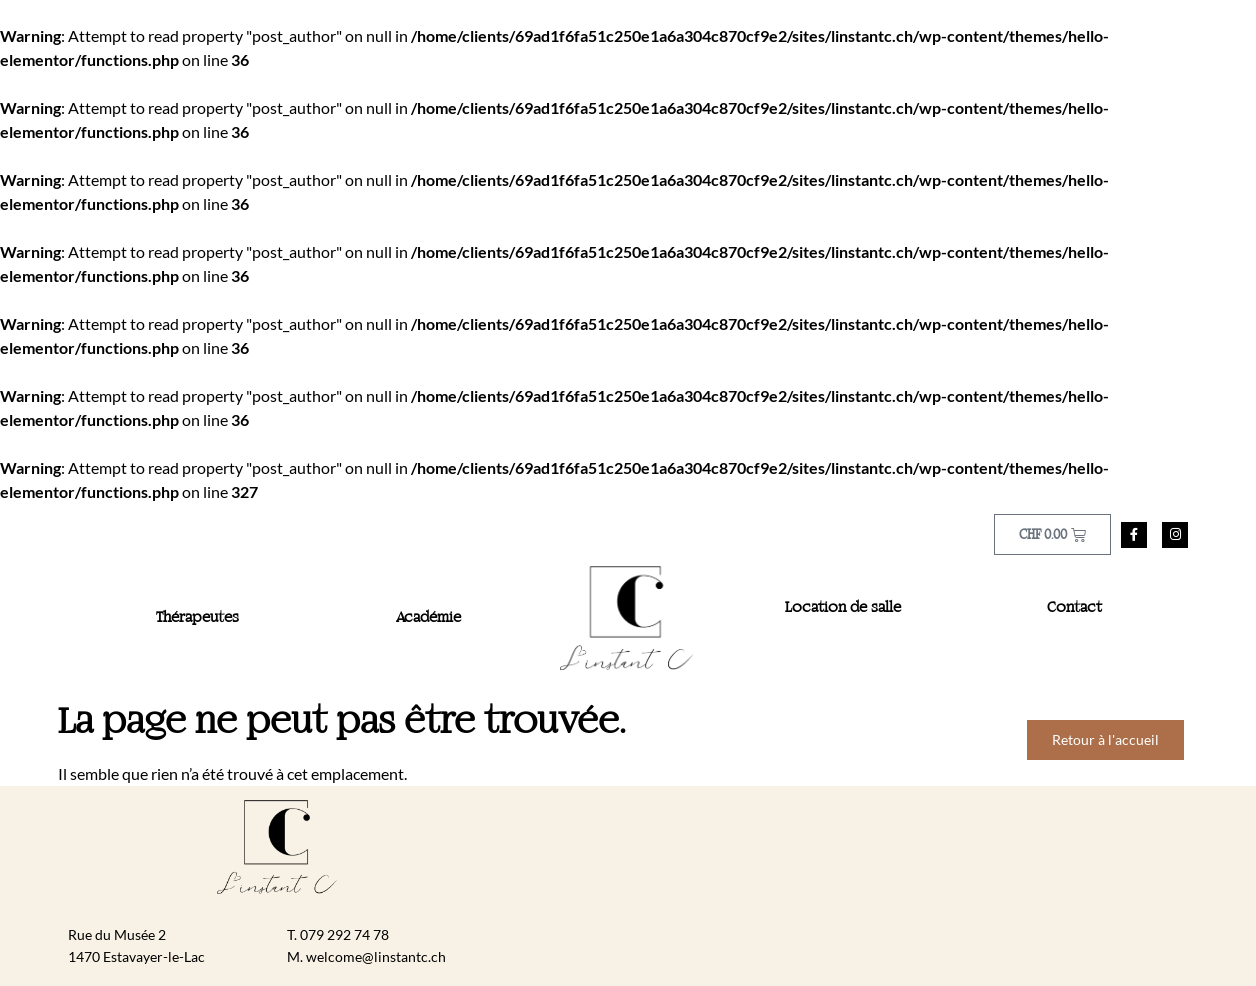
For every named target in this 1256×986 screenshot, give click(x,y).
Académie (428, 618)
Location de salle (843, 608)
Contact (1074, 608)
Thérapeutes (197, 618)
